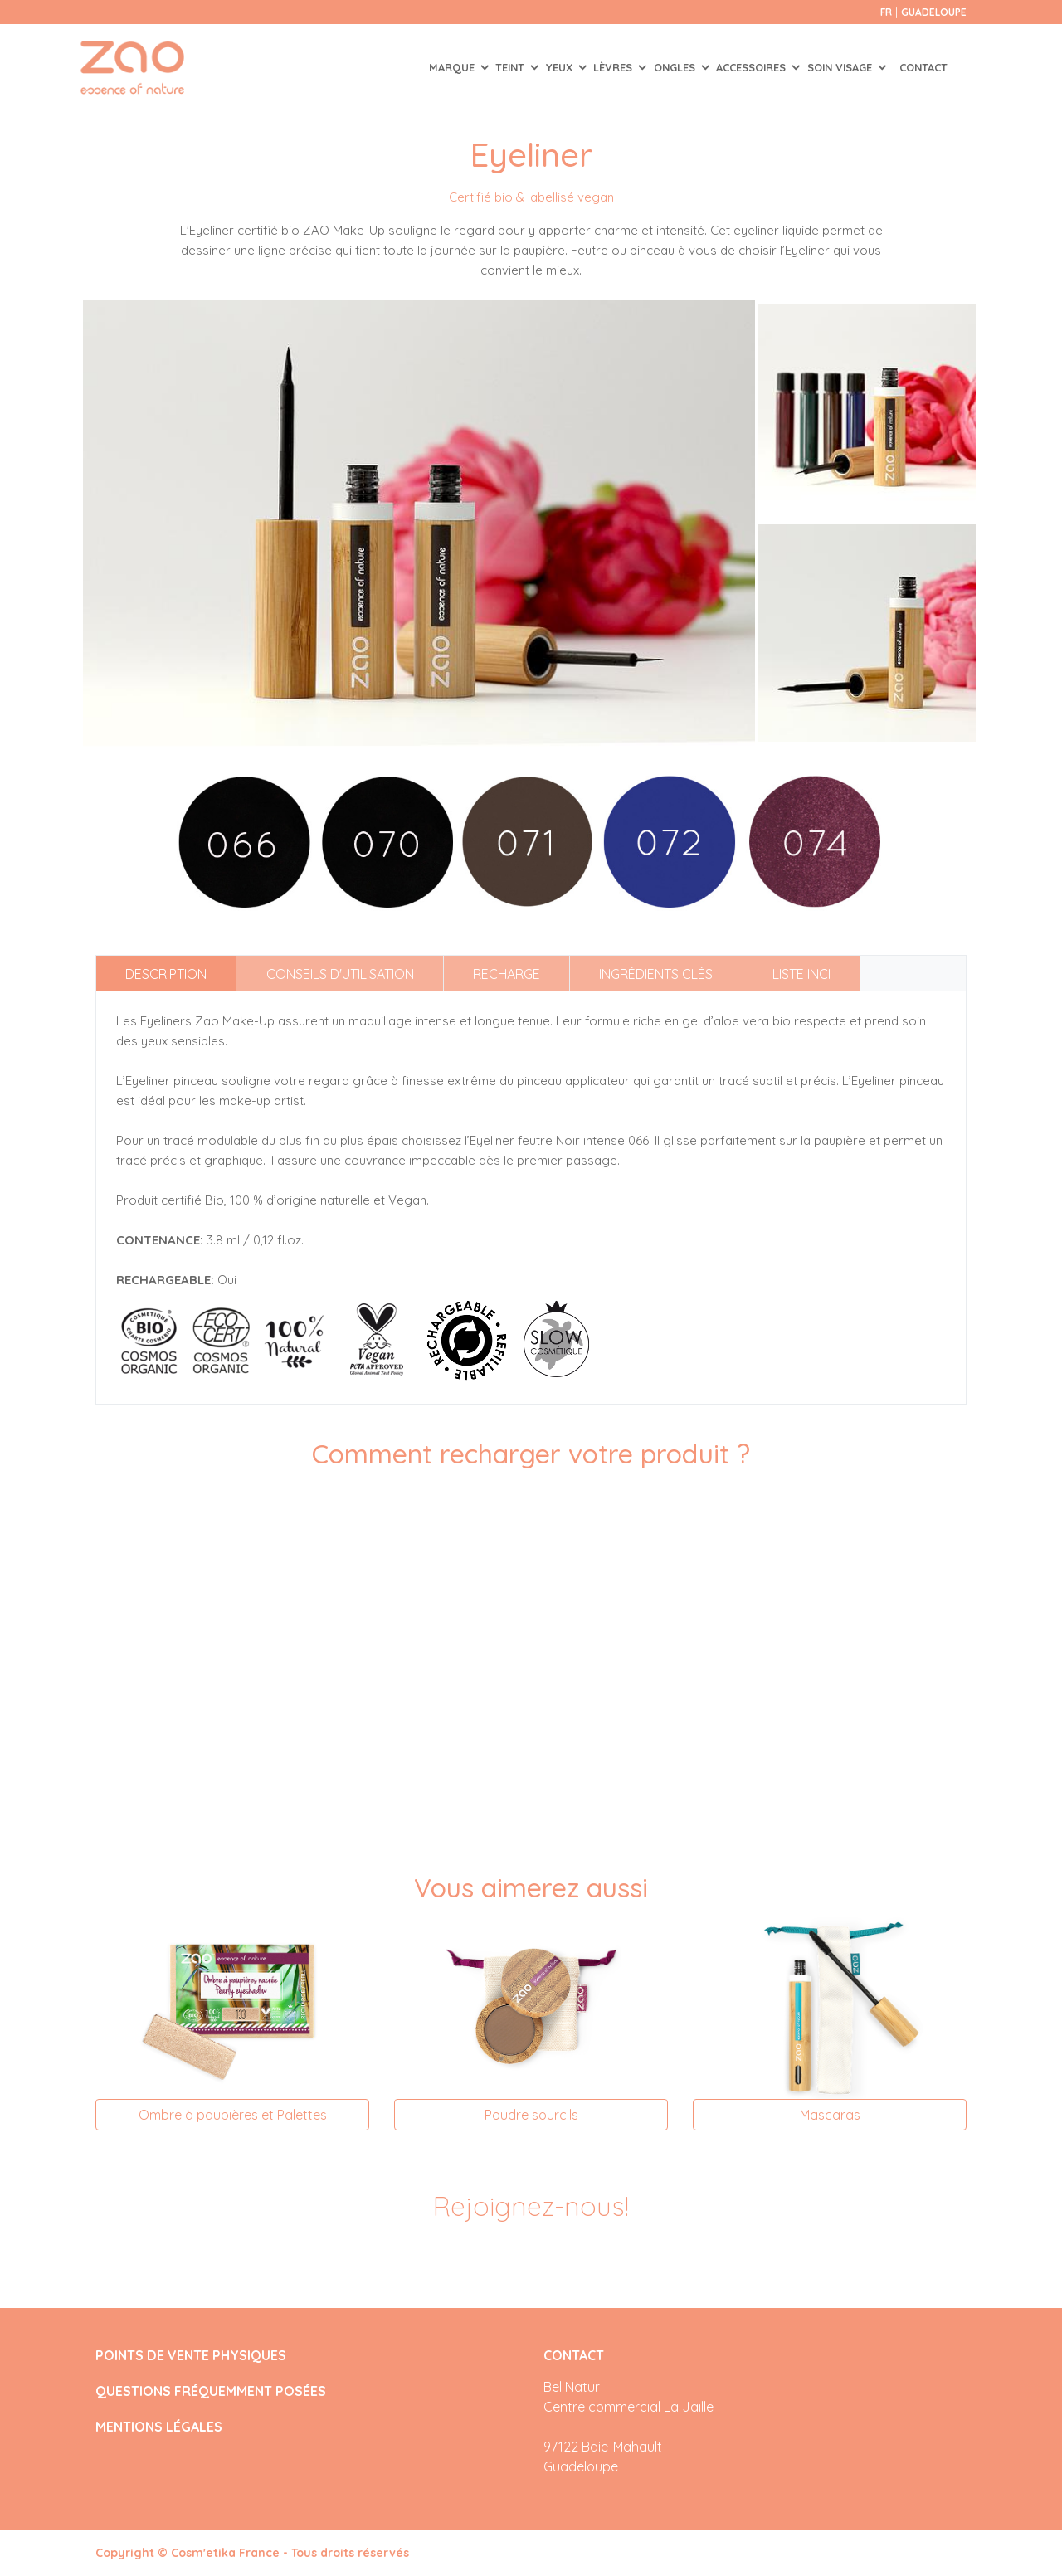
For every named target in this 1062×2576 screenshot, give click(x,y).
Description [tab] (166, 974)
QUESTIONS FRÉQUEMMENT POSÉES (210, 2391)
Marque (453, 67)
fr (886, 12)
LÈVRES (614, 67)
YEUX (561, 67)
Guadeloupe (934, 12)
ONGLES (676, 67)
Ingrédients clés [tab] (656, 974)
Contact (923, 67)
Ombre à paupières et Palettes (233, 2114)
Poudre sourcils (531, 2114)
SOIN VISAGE (841, 67)
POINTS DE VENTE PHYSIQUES (190, 2356)
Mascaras (830, 2114)
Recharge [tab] (506, 974)
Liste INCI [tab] (801, 974)
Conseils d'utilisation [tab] (340, 974)
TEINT (511, 67)
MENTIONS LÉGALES (158, 2427)
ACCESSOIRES (752, 67)
